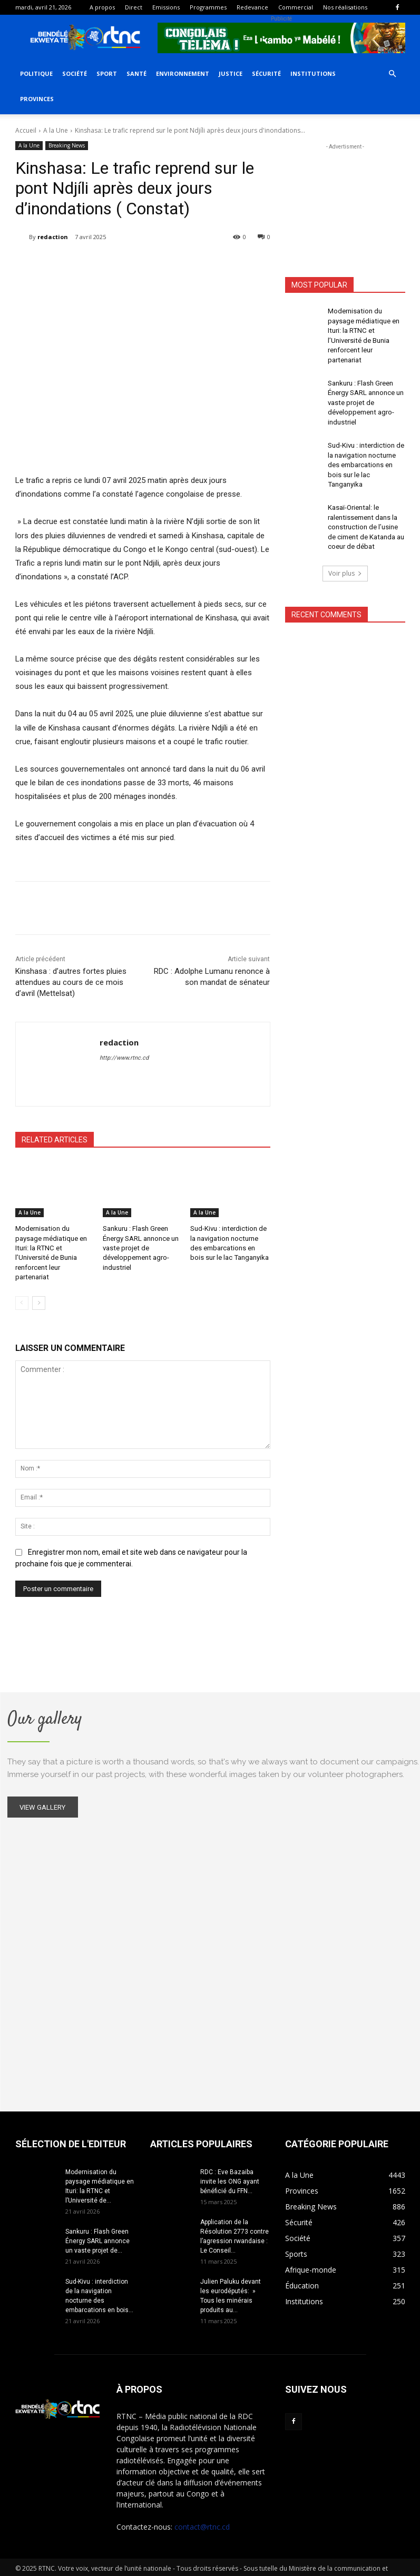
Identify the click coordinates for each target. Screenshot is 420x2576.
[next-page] (38, 1289)
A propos (102, 7)
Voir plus (345, 536)
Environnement (182, 73)
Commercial (295, 7)
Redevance (252, 7)
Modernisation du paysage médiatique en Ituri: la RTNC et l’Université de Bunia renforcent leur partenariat (54, 1246)
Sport (106, 73)
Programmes (208, 7)
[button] (392, 74)
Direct (133, 7)
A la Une (55, 130)
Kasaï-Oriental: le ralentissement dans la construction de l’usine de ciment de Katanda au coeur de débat (366, 493)
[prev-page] (21, 1289)
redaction (52, 237)
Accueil (25, 130)
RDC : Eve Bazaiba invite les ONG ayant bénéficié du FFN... (229, 2169)
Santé (136, 73)
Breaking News (66, 145)
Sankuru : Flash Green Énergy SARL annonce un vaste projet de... (97, 2228)
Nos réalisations (345, 7)
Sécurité (266, 73)
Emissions (166, 7)
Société (74, 73)
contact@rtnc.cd (202, 2514)
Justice (230, 73)
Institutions (313, 73)
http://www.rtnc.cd (124, 1057)
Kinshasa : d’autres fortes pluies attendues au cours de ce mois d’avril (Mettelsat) (70, 982)
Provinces (37, 99)
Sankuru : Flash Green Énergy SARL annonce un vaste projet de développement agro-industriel (139, 1246)
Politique (36, 73)
